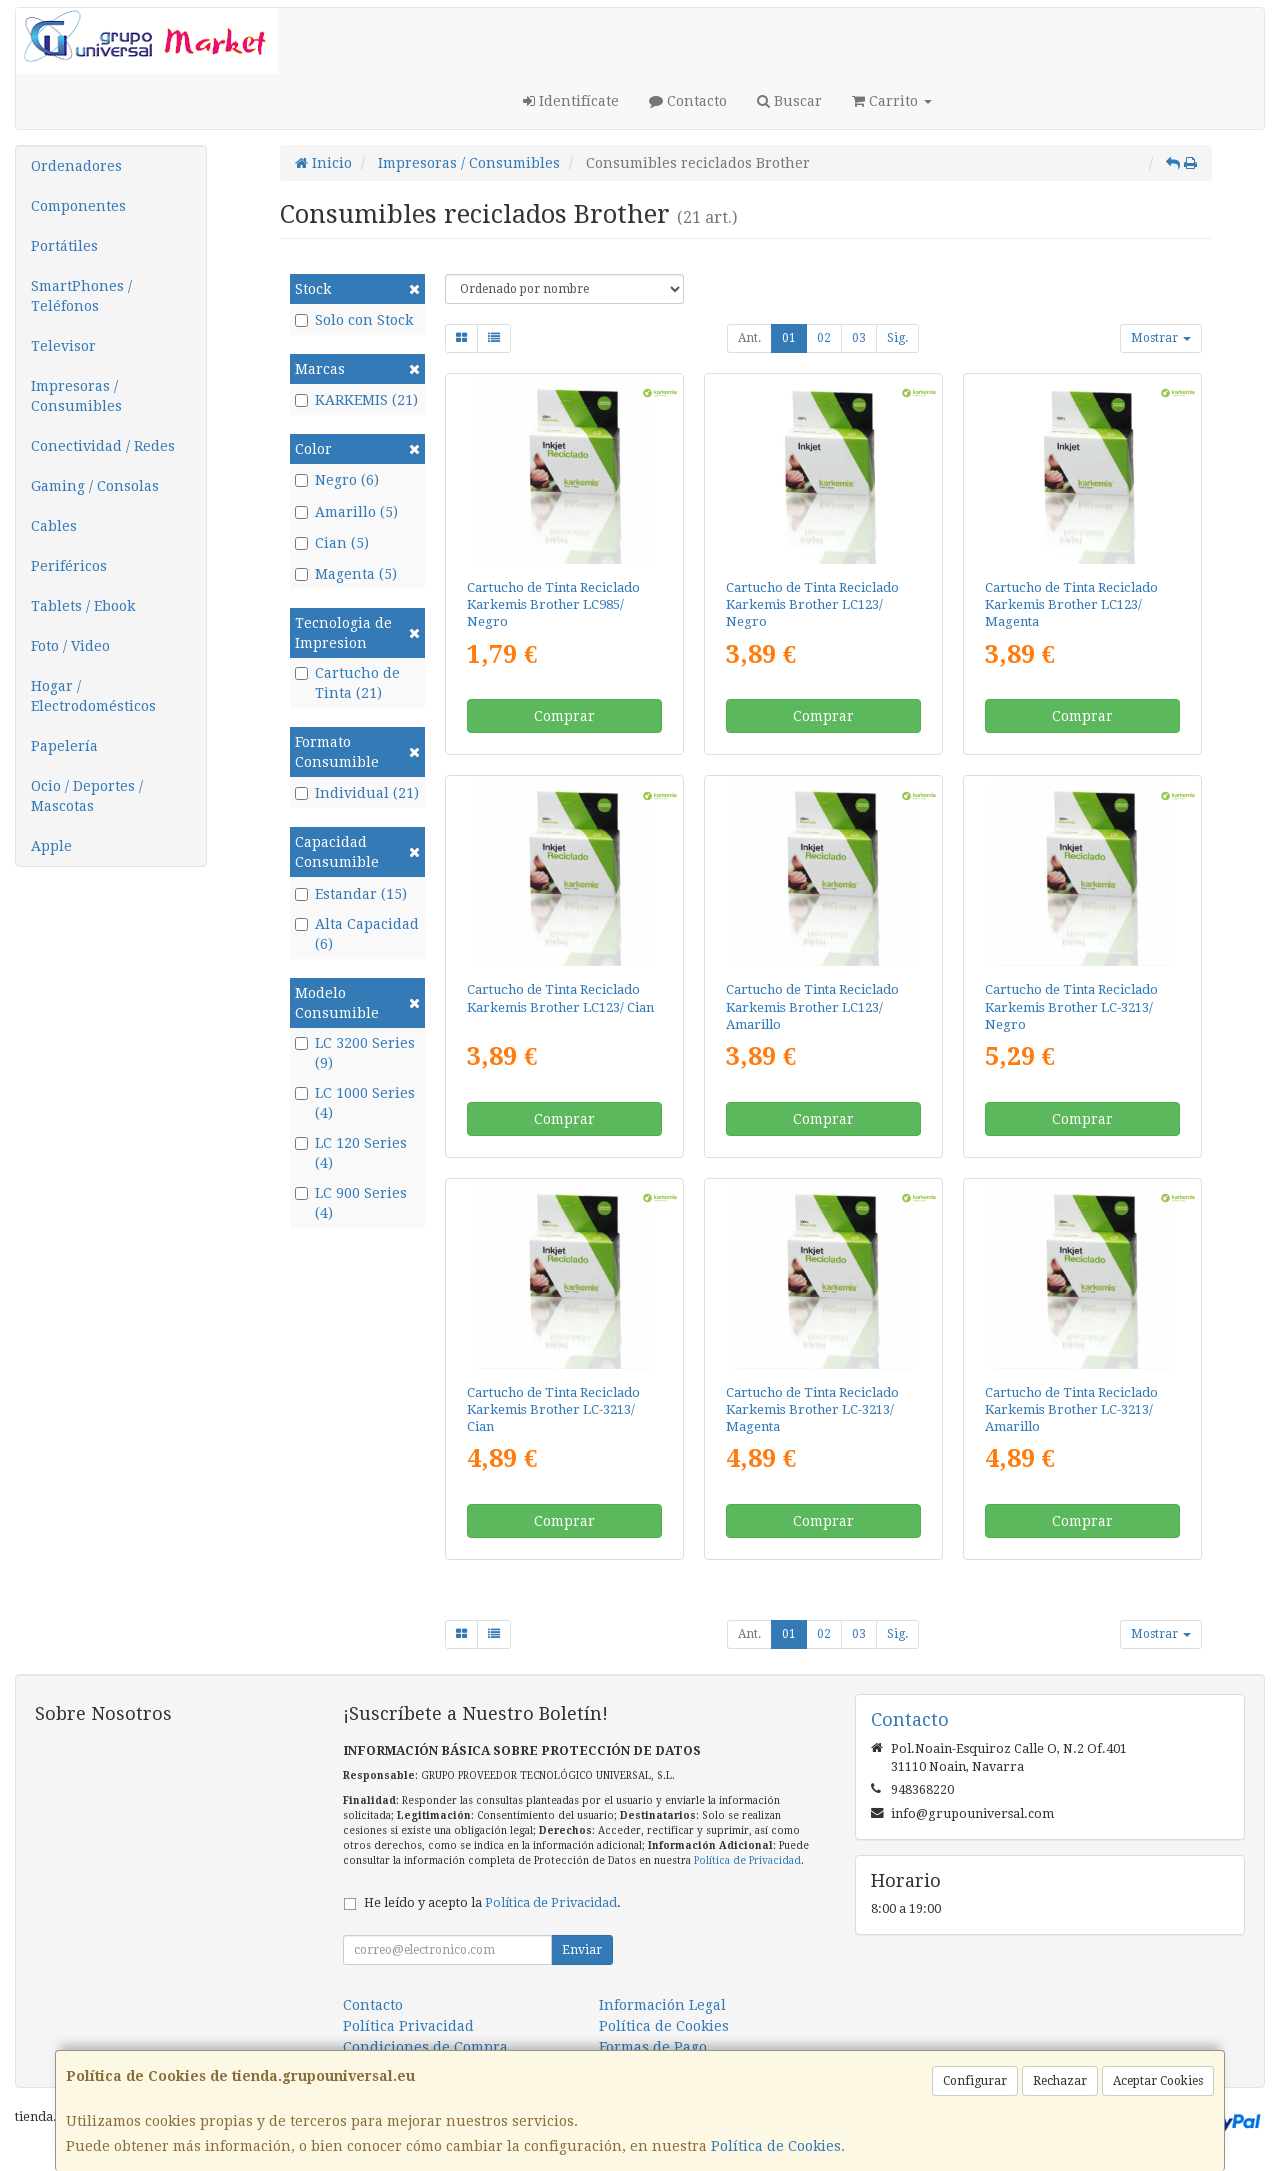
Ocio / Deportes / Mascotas (87, 796)
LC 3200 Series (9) (355, 1053)
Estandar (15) (351, 894)
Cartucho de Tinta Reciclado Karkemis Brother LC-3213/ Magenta (812, 1410)
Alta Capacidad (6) (357, 934)
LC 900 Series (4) (351, 1203)
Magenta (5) (346, 574)
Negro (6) (337, 480)
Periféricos (69, 566)
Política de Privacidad (747, 1860)
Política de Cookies (776, 2146)
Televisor (63, 346)
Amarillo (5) (346, 512)
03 (859, 338)
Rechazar (1060, 2081)
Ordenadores (76, 166)
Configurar (975, 2081)
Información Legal (662, 2005)
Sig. (897, 338)
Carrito (892, 101)
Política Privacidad (408, 2026)
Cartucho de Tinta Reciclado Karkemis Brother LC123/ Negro (812, 605)
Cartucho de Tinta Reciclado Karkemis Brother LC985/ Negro (553, 605)
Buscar (789, 101)
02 (824, 338)
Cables (54, 526)
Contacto (688, 101)
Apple (51, 846)
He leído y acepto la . (492, 1902)
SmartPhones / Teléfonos (81, 296)
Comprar (564, 716)
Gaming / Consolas (95, 486)
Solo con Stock (354, 320)
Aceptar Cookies (1158, 2081)
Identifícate (571, 101)
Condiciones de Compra (425, 2047)
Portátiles (64, 246)
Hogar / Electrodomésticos (93, 696)
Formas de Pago (653, 2047)
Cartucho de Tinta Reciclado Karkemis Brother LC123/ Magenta (1071, 605)
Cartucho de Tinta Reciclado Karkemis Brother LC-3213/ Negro (1071, 1007)
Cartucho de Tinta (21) (347, 683)
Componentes (78, 206)
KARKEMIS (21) (356, 400)
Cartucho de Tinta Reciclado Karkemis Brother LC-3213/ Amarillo (1071, 1410)
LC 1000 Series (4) (355, 1103)
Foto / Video (70, 646)
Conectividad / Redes (103, 446)
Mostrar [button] (1161, 338)
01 (789, 338)
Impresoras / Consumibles (76, 396)
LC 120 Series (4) (351, 1153)
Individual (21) (357, 793)
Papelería (64, 746)
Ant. (749, 338)
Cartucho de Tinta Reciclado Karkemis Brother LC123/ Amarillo (812, 1007)
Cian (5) (332, 543)
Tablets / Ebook (83, 606)
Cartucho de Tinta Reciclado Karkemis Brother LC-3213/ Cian (553, 1410)
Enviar (582, 1950)
